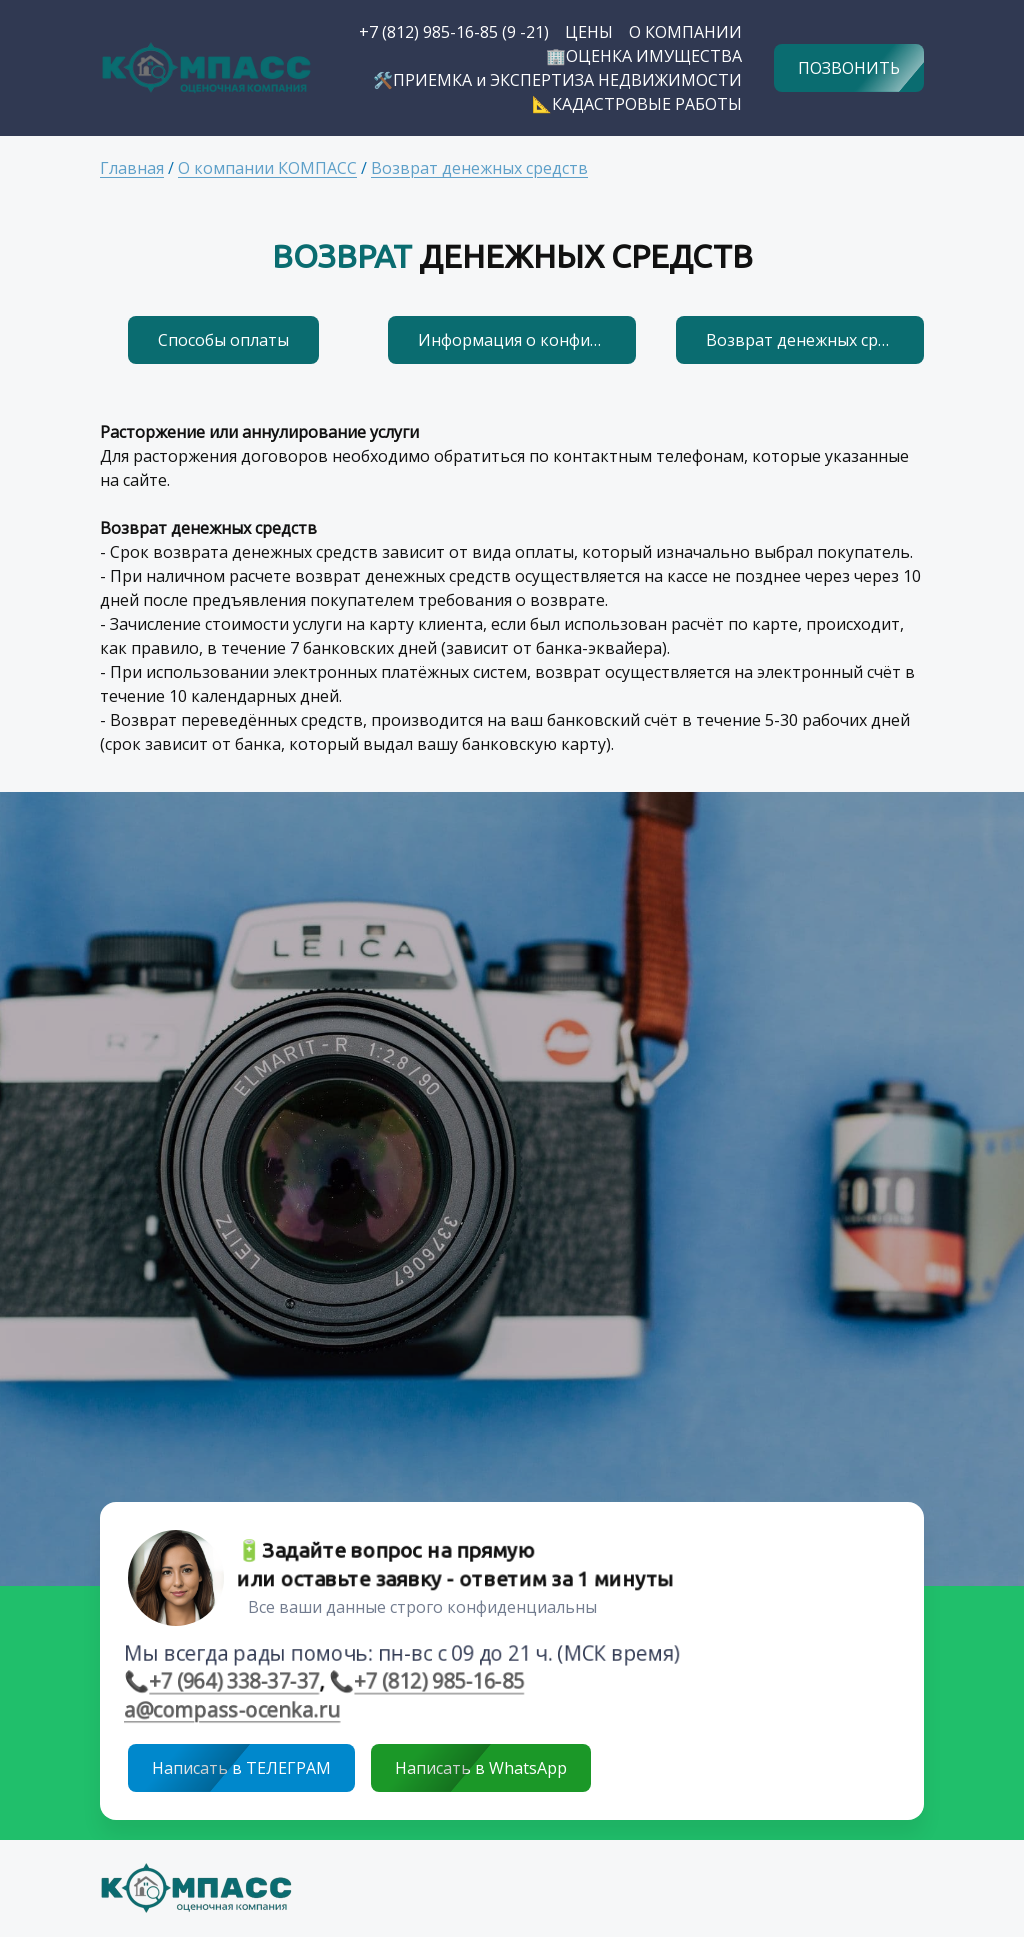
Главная (132, 168)
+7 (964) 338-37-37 (228, 1682)
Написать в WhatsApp (481, 1768)
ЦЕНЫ (589, 32)
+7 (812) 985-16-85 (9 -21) (454, 32)
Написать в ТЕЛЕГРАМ (241, 1768)
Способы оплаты (223, 340)
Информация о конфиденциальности (527, 340)
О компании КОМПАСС (267, 168)
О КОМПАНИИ (685, 32)
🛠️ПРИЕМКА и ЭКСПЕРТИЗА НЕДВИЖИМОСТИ (557, 80)
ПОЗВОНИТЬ (849, 68)
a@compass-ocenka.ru (225, 1711)
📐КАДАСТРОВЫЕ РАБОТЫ (637, 104)
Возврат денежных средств (479, 168)
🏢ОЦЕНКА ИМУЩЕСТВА (644, 56)
